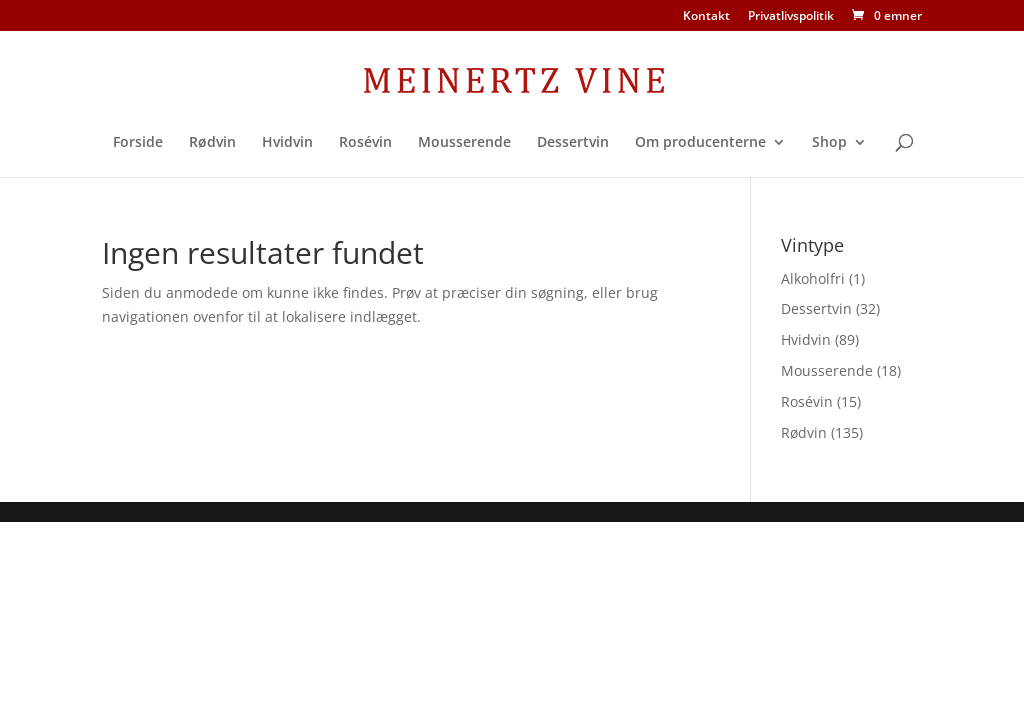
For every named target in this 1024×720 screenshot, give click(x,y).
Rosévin (365, 143)
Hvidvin (287, 143)
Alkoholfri (813, 278)
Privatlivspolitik (791, 17)
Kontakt (706, 17)
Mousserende (464, 143)
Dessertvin (573, 143)
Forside (138, 143)
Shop (829, 143)
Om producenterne (700, 143)
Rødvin (212, 143)
